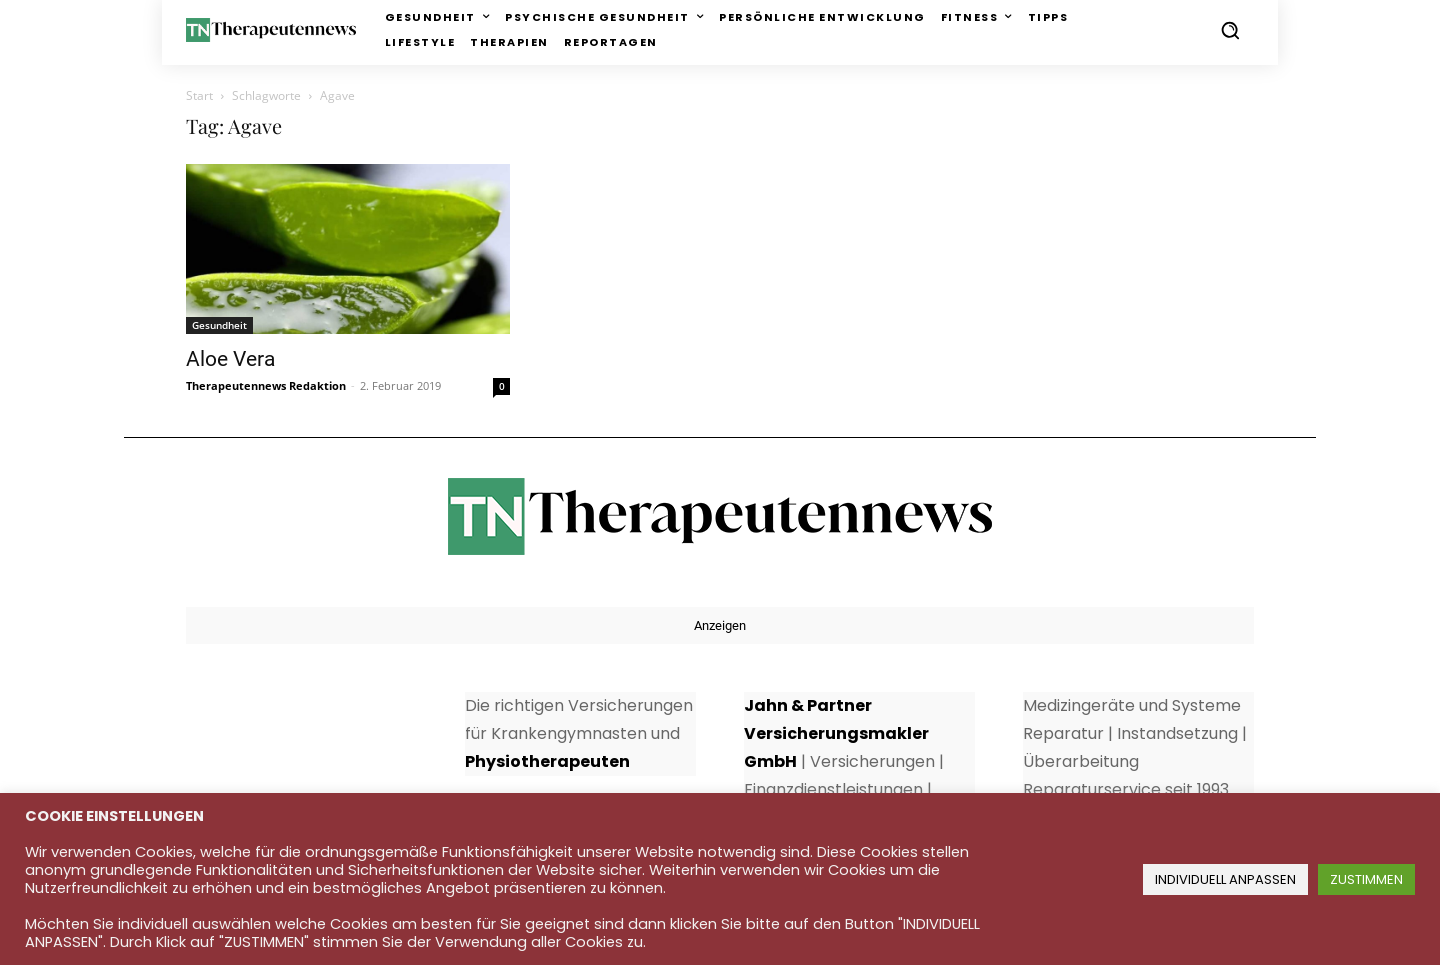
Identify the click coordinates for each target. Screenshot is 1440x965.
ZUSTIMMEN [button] (1366, 879)
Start (199, 95)
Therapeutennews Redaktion (266, 385)
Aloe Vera (230, 359)
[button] (1230, 30)
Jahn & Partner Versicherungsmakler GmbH (836, 733)
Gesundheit (219, 325)
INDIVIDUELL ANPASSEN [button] (1225, 879)
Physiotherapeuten (547, 761)
